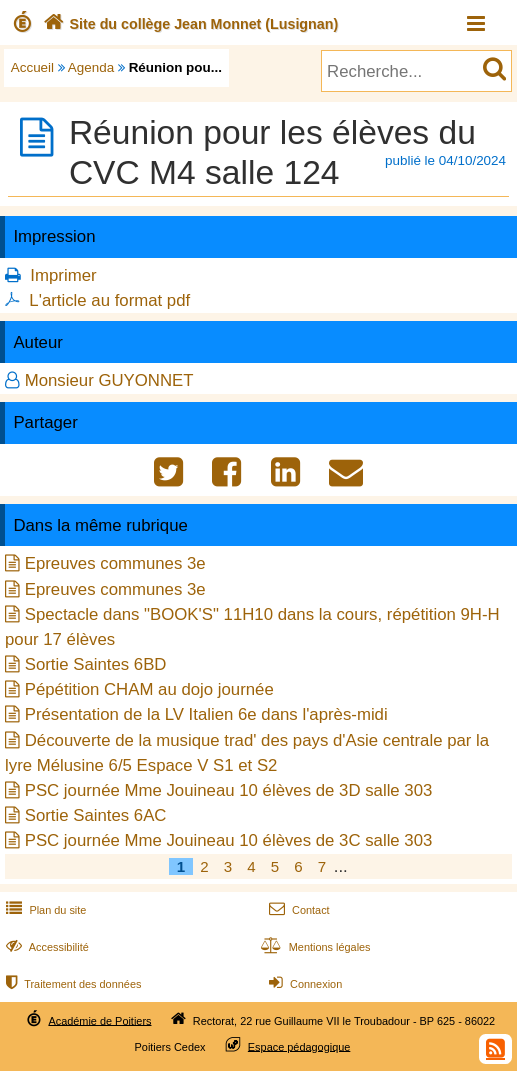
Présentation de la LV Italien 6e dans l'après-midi (206, 714)
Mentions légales (314, 947)
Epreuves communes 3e (115, 563)
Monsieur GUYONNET (109, 380)
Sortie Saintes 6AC (96, 815)
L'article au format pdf (109, 300)
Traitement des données (71, 984)
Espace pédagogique (299, 1046)
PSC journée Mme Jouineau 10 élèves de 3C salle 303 (229, 840)
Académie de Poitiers (99, 1020)
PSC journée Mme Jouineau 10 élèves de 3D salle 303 (229, 790)
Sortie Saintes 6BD (96, 664)
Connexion (303, 984)
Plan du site (44, 910)
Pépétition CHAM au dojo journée (149, 689)
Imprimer (63, 275)
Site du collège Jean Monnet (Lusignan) (188, 24)
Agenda (91, 67)
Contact (297, 910)
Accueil (32, 67)
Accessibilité (45, 947)
